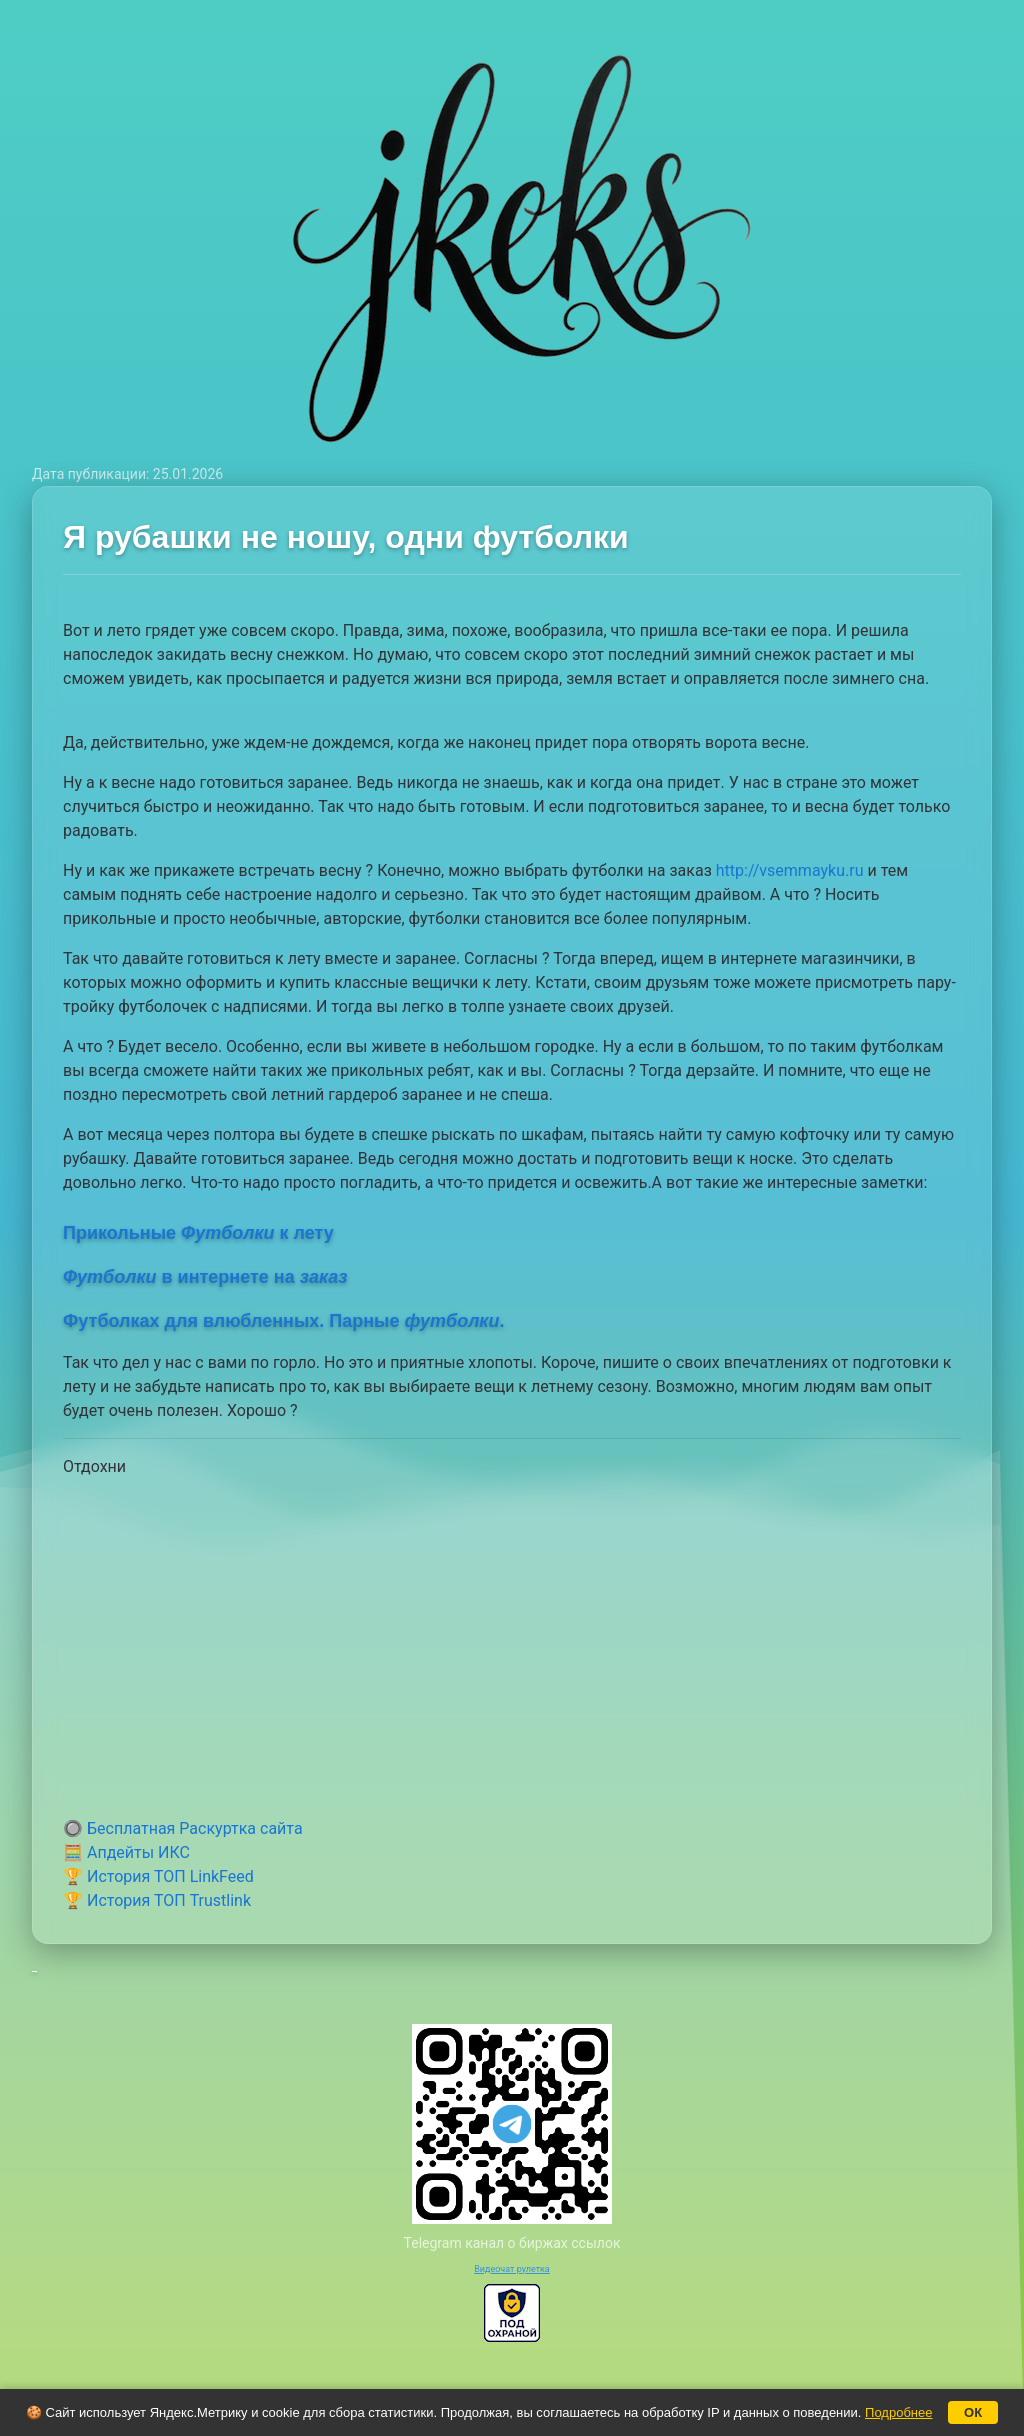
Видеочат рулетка (512, 2269)
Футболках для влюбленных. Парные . (283, 1321)
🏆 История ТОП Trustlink (157, 1900)
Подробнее (898, 2412)
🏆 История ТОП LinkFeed (158, 1876)
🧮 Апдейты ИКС (126, 1852)
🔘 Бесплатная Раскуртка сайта (183, 1828)
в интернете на (205, 1277)
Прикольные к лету (198, 1233)
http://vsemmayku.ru (790, 870)
